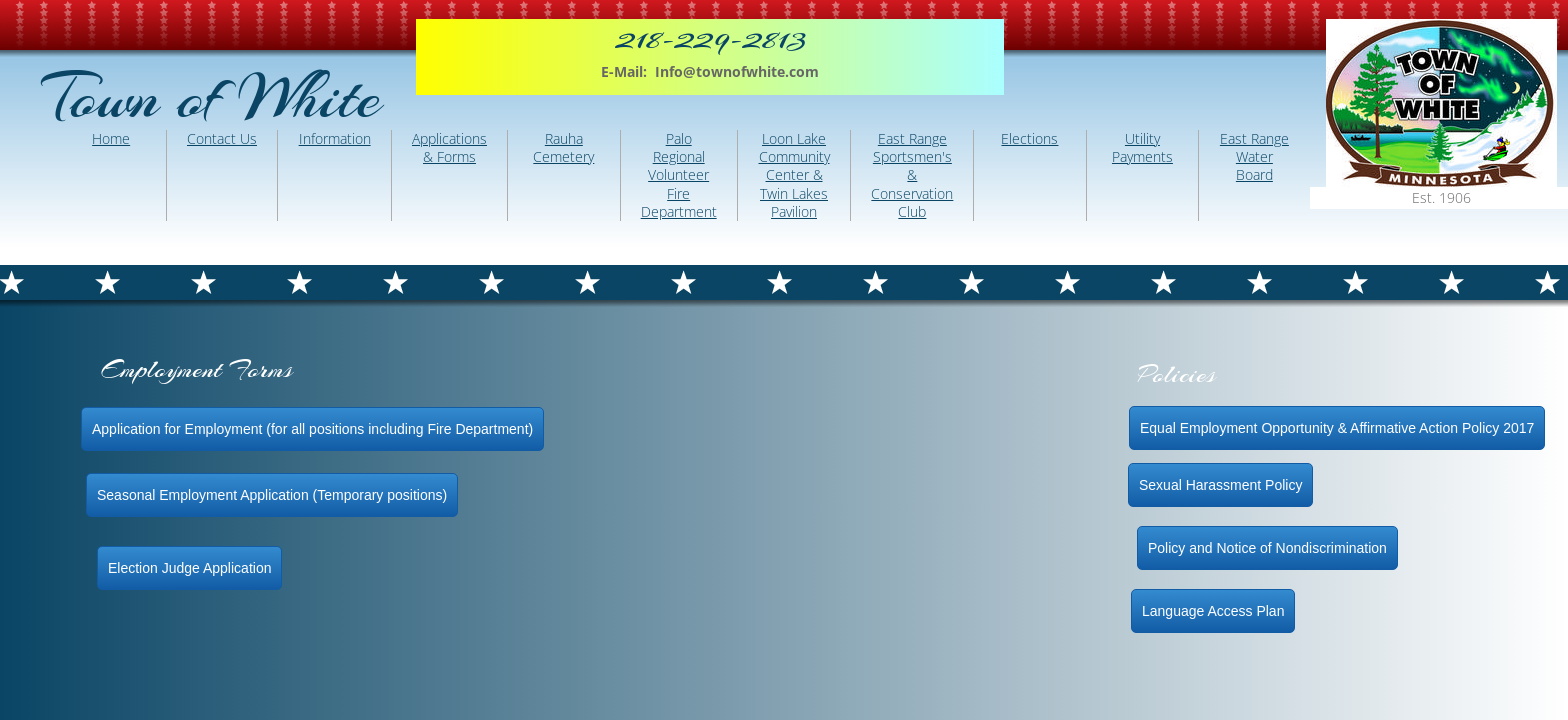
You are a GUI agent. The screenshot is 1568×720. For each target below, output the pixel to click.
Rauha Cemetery (563, 147)
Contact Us (222, 138)
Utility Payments (1142, 147)
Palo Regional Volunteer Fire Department (679, 175)
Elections (1029, 138)
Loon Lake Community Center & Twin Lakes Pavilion (794, 175)
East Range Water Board (1254, 156)
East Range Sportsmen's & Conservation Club (912, 175)
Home (111, 138)
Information (335, 138)
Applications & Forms (449, 147)
